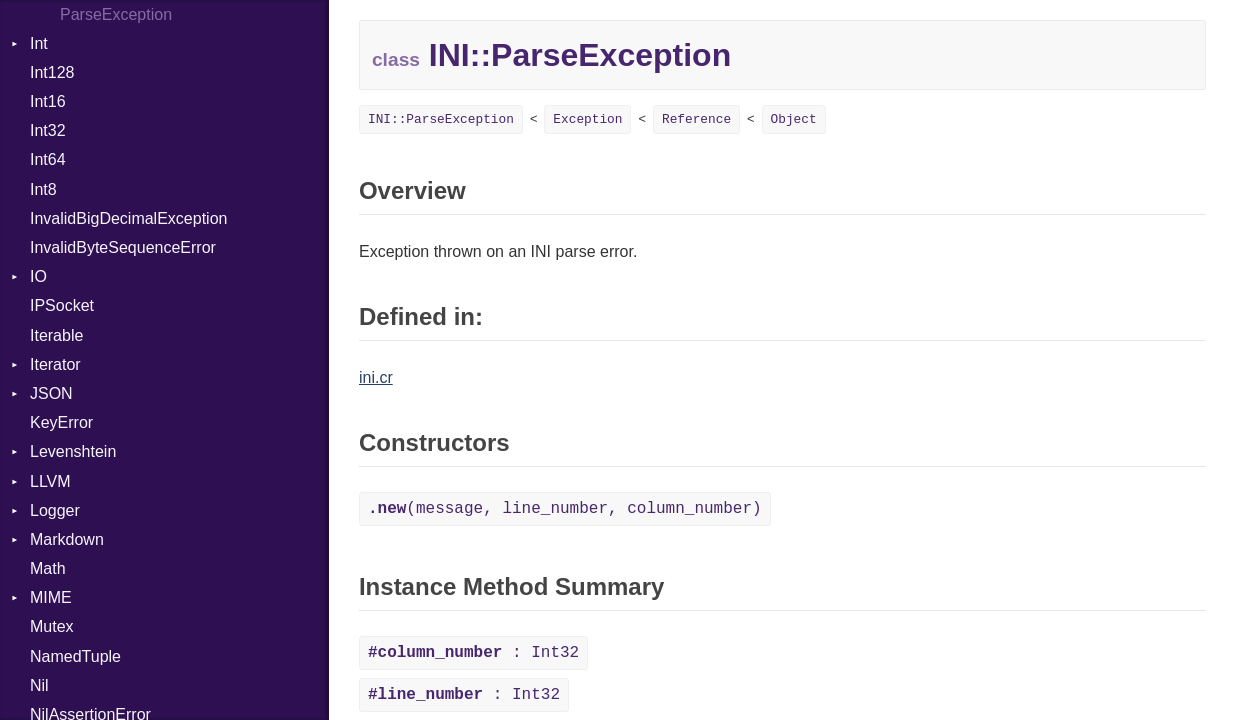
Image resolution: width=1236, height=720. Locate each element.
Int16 (48, 101)
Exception (587, 119)
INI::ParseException (441, 119)
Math (48, 568)
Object (794, 119)
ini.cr (376, 377)
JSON (51, 393)
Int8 (43, 189)
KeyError (61, 422)
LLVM (50, 481)
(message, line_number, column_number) (565, 509)
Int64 (48, 159)
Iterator (55, 364)
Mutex (52, 626)
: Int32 (473, 653)
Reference (696, 119)
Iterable (56, 335)
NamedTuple (75, 656)
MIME (51, 597)
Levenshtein (73, 451)
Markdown (67, 539)
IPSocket (62, 305)
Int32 (48, 130)
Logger (55, 510)
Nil (39, 685)
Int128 (52, 72)
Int (39, 43)
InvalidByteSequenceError (123, 247)
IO (38, 276)
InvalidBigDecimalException (128, 218)
